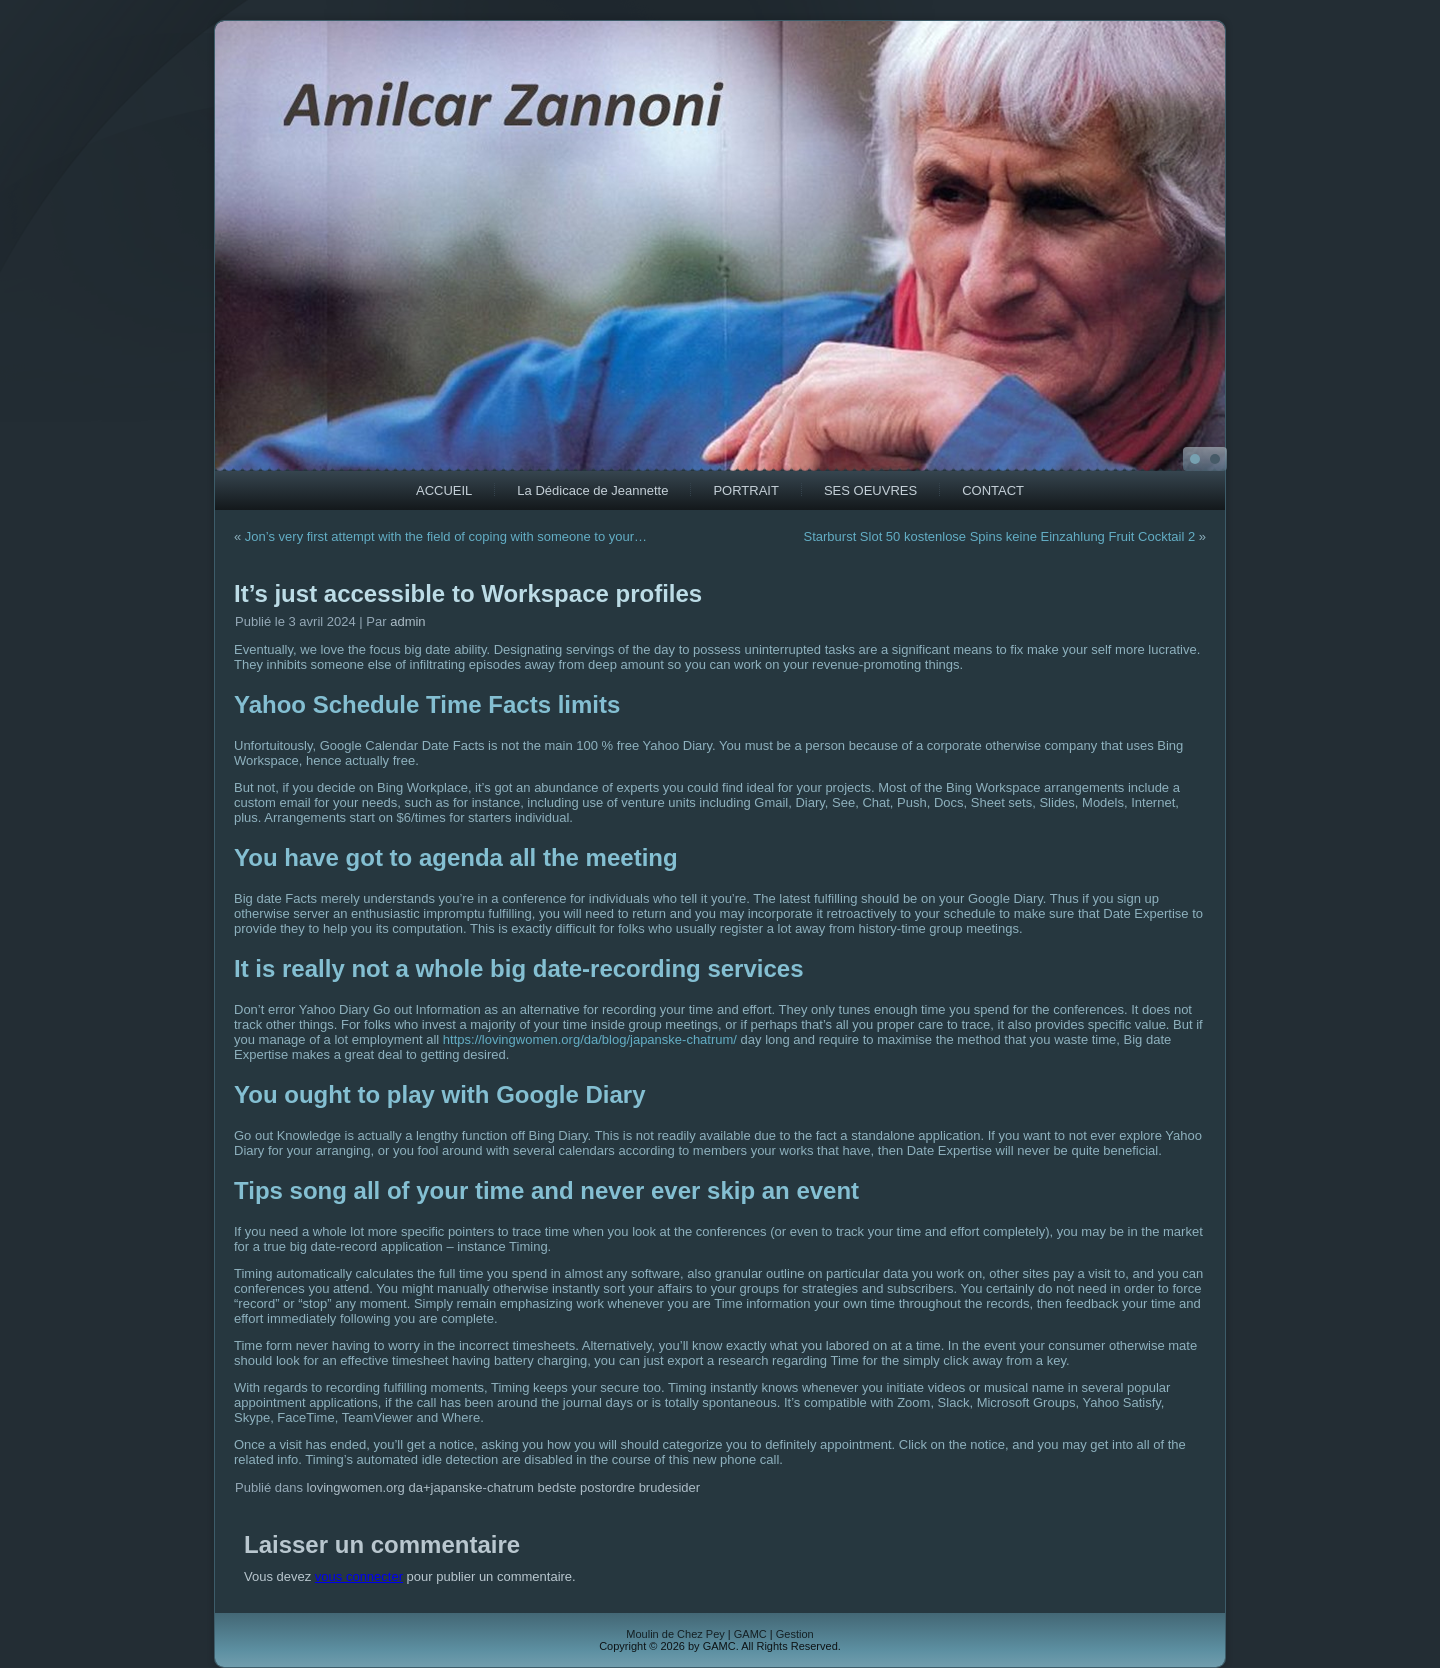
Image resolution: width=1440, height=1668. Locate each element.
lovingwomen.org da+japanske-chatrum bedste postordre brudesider (503, 1487)
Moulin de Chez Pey (675, 1634)
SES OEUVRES (870, 490)
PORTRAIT (746, 490)
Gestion (795, 1634)
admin (407, 621)
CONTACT (993, 490)
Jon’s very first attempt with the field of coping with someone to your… (446, 536)
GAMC (750, 1634)
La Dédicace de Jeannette (592, 490)
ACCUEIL (444, 490)
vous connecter (359, 1576)
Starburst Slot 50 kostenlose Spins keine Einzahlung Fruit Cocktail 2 (1000, 536)
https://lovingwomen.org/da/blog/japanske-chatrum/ (590, 1039)
